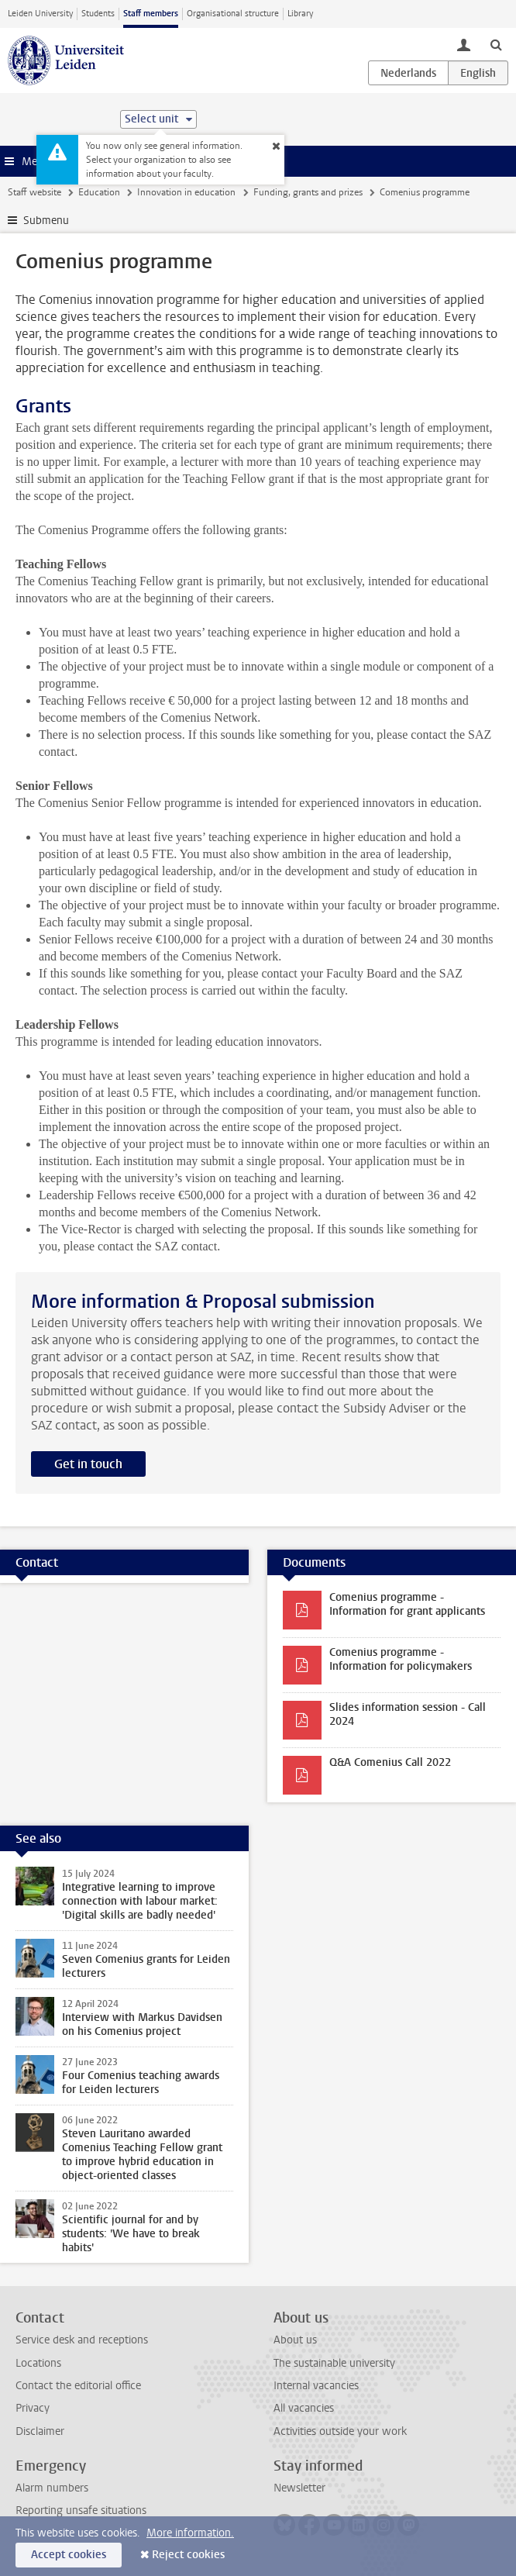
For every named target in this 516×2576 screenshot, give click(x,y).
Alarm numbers (51, 2488)
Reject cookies (188, 2554)
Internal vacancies (316, 2385)
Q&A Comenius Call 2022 (390, 1762)
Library (300, 13)
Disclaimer (39, 2431)
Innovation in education (186, 192)
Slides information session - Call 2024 (407, 1714)
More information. (190, 2533)
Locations (38, 2363)
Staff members (150, 13)
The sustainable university (334, 2363)
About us (295, 2340)
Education (99, 192)
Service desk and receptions (81, 2340)
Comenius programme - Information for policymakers (400, 1659)
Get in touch (88, 1464)
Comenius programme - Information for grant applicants (407, 1604)
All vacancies (303, 2408)
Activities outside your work (340, 2431)
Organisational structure (233, 13)
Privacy (32, 2408)
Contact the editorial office (78, 2385)
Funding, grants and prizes (308, 192)
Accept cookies (68, 2554)
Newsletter (299, 2488)
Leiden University (40, 13)
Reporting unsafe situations (80, 2510)
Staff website (34, 192)
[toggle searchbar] (495, 44)
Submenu (46, 220)
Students (98, 13)
